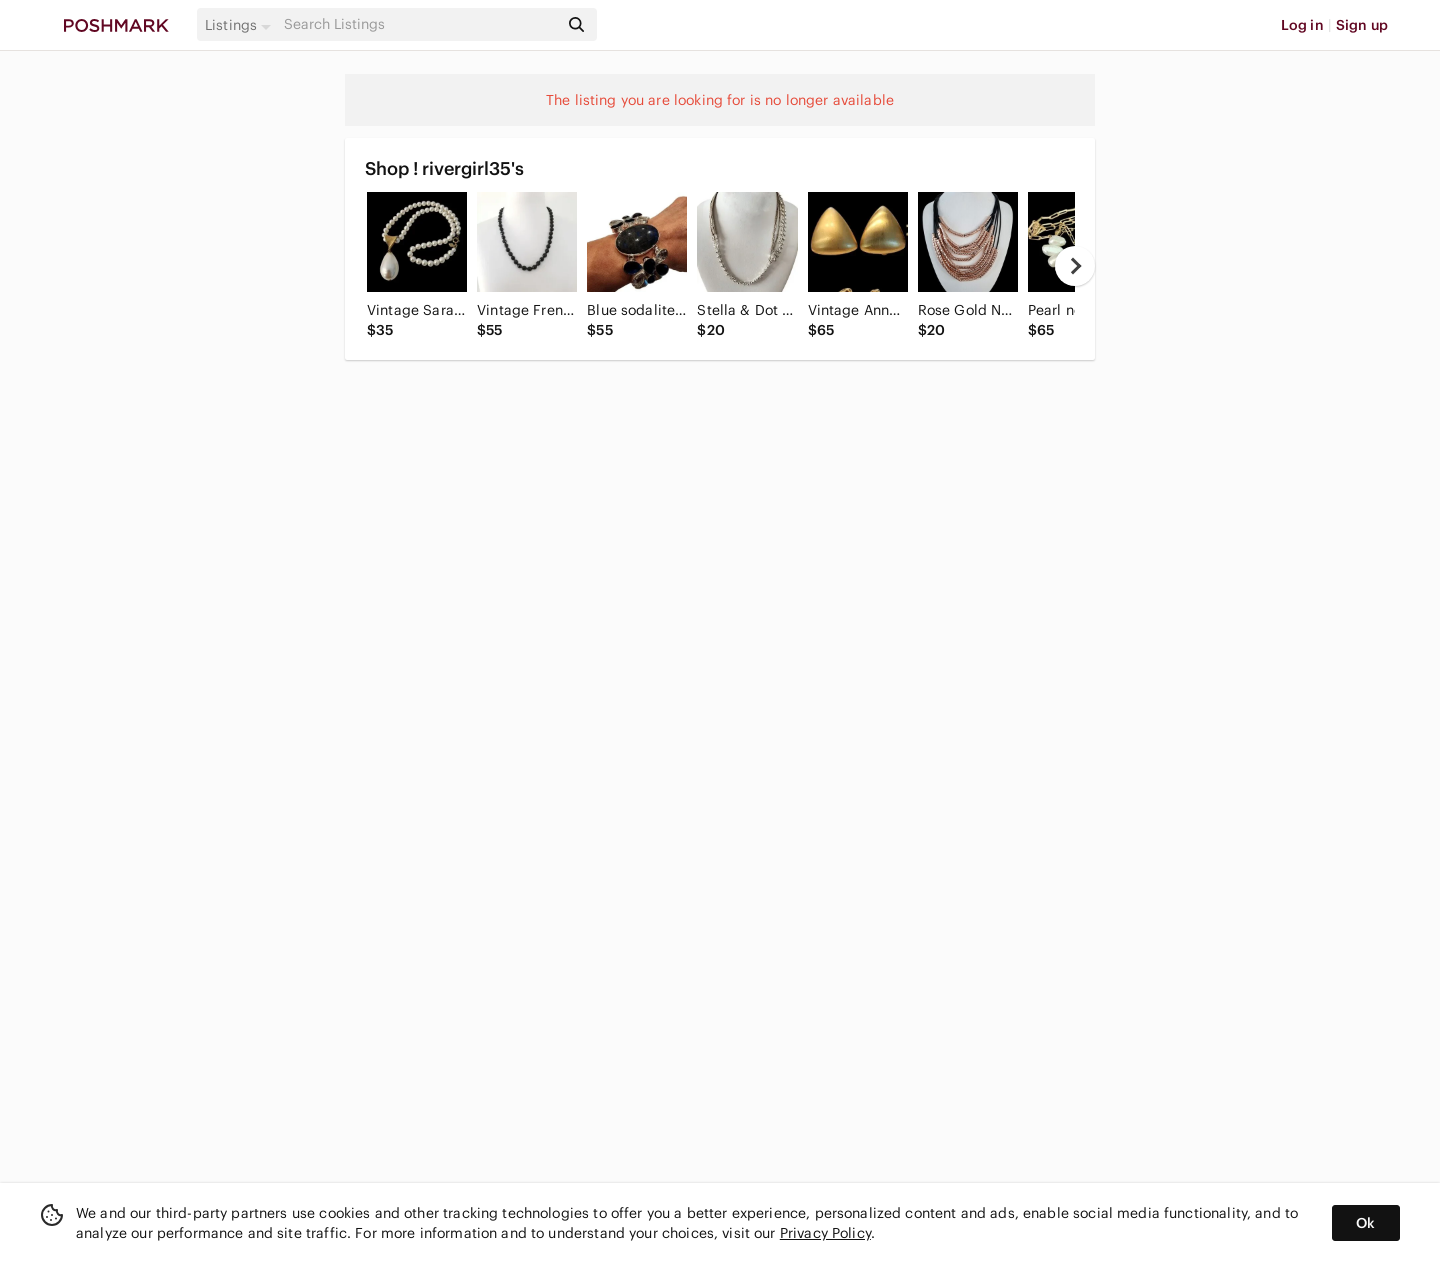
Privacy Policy (825, 1233)
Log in (1302, 25)
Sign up (1362, 25)
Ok (1365, 1223)
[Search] (419, 24)
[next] (1075, 266)
